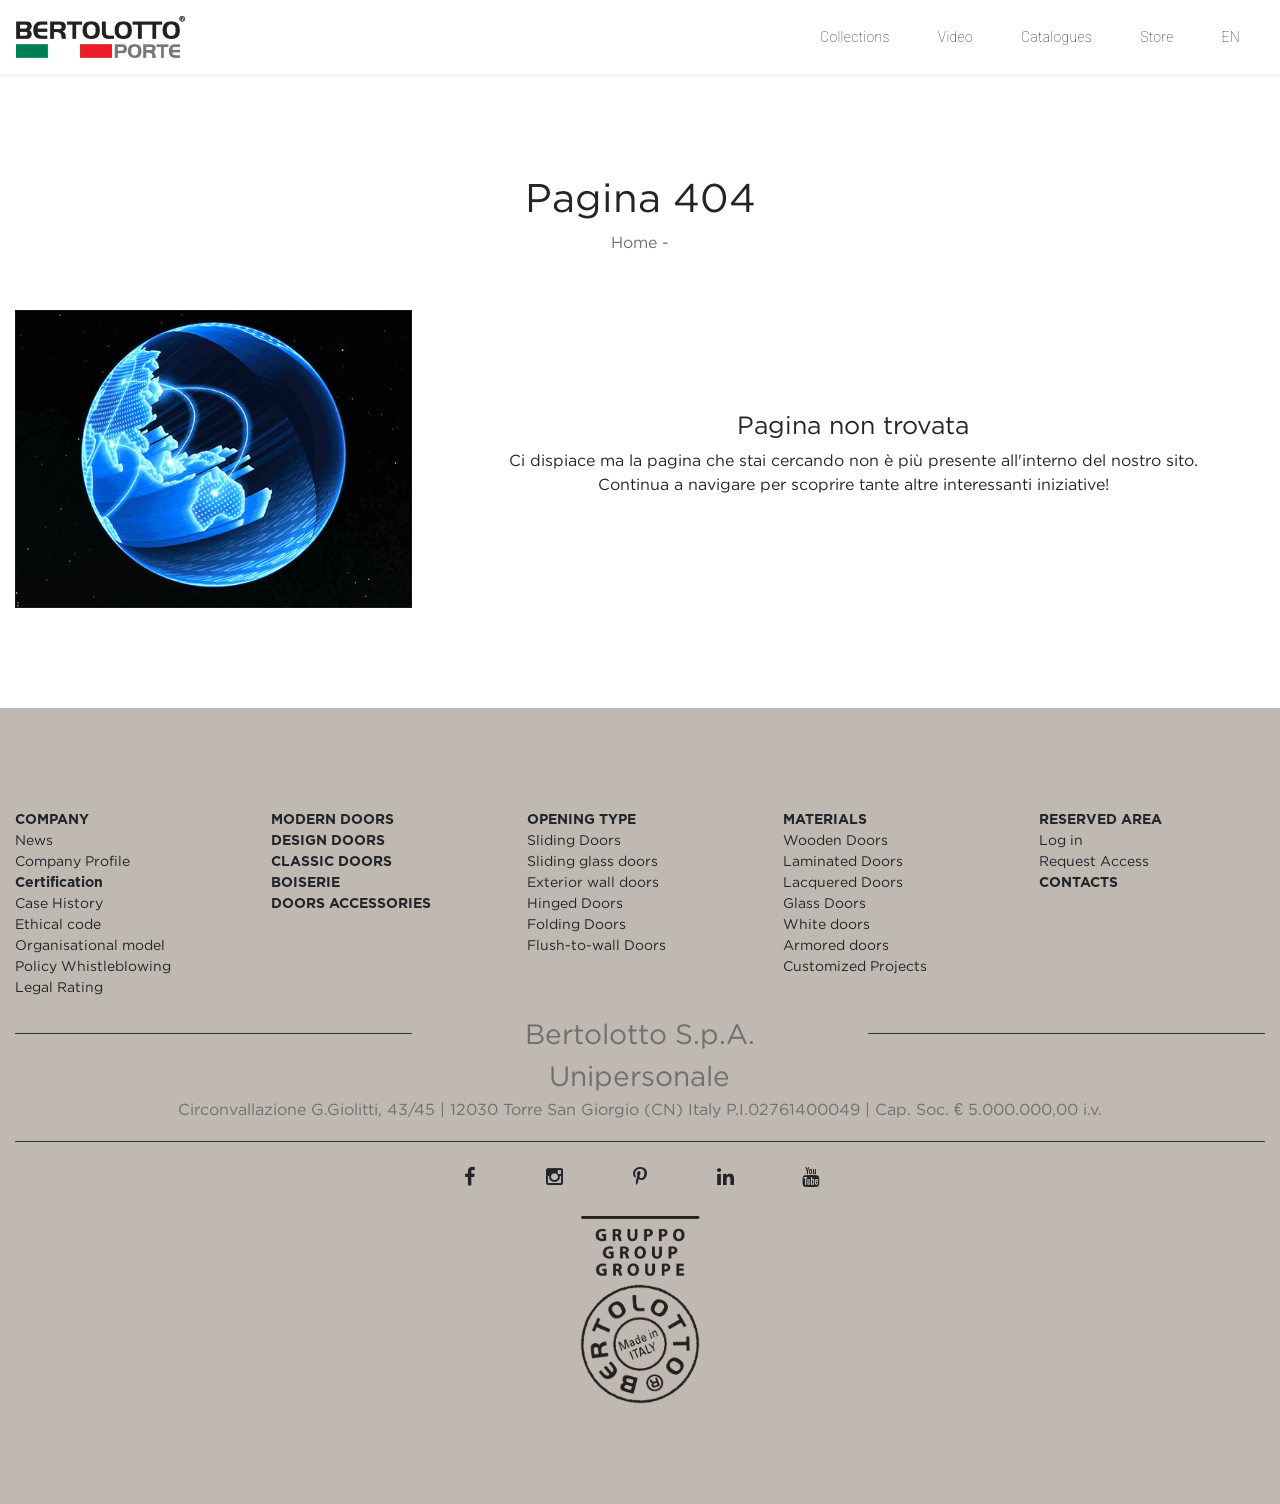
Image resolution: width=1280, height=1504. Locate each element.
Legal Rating (59, 986)
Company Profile (72, 860)
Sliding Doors (574, 839)
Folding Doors (576, 923)
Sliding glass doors (592, 860)
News (34, 839)
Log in (1061, 839)
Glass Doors (824, 902)
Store (1156, 37)
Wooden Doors (835, 839)
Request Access (1094, 860)
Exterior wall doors (593, 881)
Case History (59, 902)
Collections (855, 37)
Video (955, 37)
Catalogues (1056, 37)
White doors (826, 923)
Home (634, 242)
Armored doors (836, 944)
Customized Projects (855, 965)
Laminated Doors (843, 860)
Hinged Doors (575, 902)
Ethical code (58, 923)
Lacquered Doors (843, 881)
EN (1231, 37)
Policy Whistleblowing (93, 965)
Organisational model (90, 944)
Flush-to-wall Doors (596, 944)
